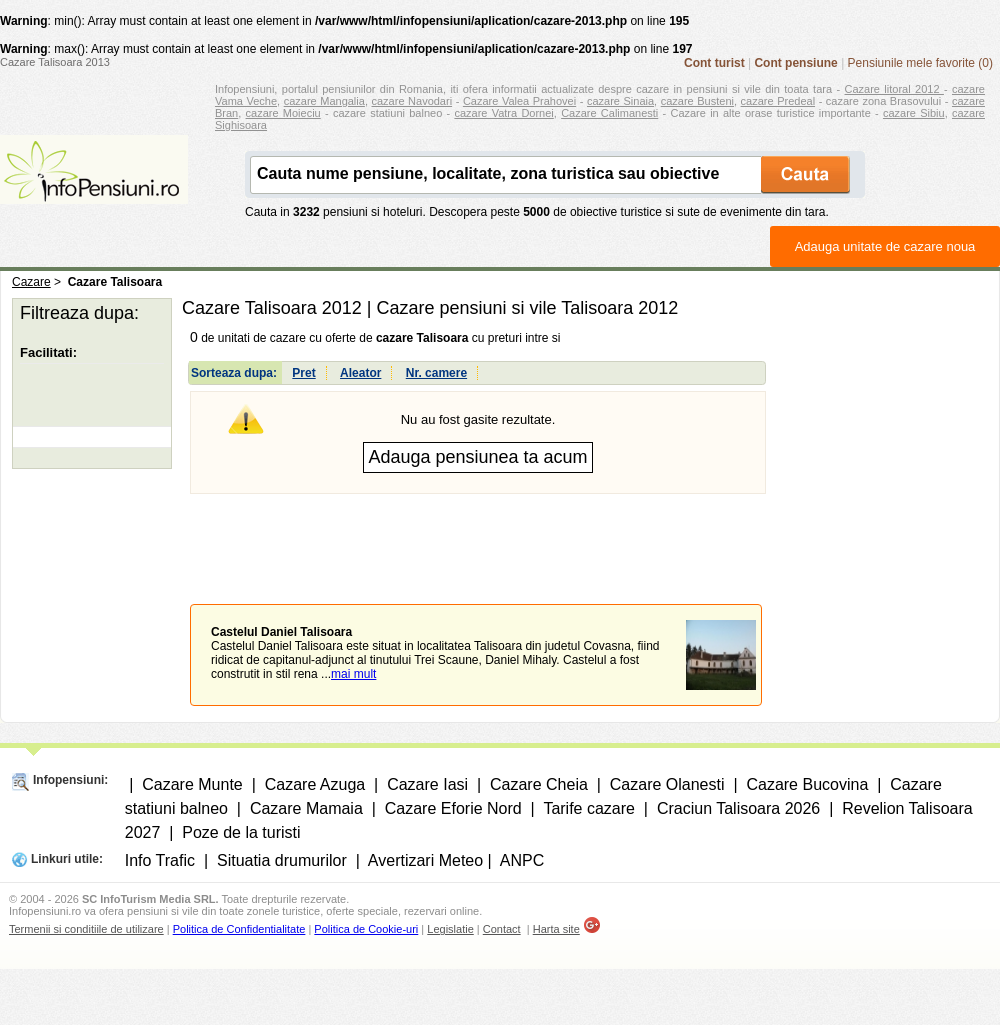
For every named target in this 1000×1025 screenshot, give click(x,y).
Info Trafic (160, 860)
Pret (303, 373)
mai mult (353, 674)
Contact (502, 929)
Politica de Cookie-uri (366, 929)
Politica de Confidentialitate (239, 929)
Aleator (360, 373)
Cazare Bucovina (807, 784)
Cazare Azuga (315, 784)
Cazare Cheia (539, 784)
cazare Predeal (778, 101)
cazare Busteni (697, 101)
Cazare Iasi (427, 784)
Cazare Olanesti (667, 784)
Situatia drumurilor (282, 860)
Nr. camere (436, 373)
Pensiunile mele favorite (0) (920, 63)
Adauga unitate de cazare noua (885, 246)
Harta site (556, 929)
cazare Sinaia (620, 101)
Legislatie (450, 929)
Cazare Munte (192, 784)
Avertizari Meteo (425, 860)
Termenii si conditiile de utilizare (86, 929)
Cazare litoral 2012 (894, 89)
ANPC (522, 860)
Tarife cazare (589, 808)
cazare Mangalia (324, 101)
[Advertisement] (478, 534)
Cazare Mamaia (306, 808)
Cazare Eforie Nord (453, 808)
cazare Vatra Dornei (503, 113)
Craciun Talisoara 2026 (738, 808)
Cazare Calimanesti (609, 113)
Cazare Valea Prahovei (519, 101)
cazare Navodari (412, 101)
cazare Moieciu (283, 113)
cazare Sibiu (914, 113)
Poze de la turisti (241, 832)
